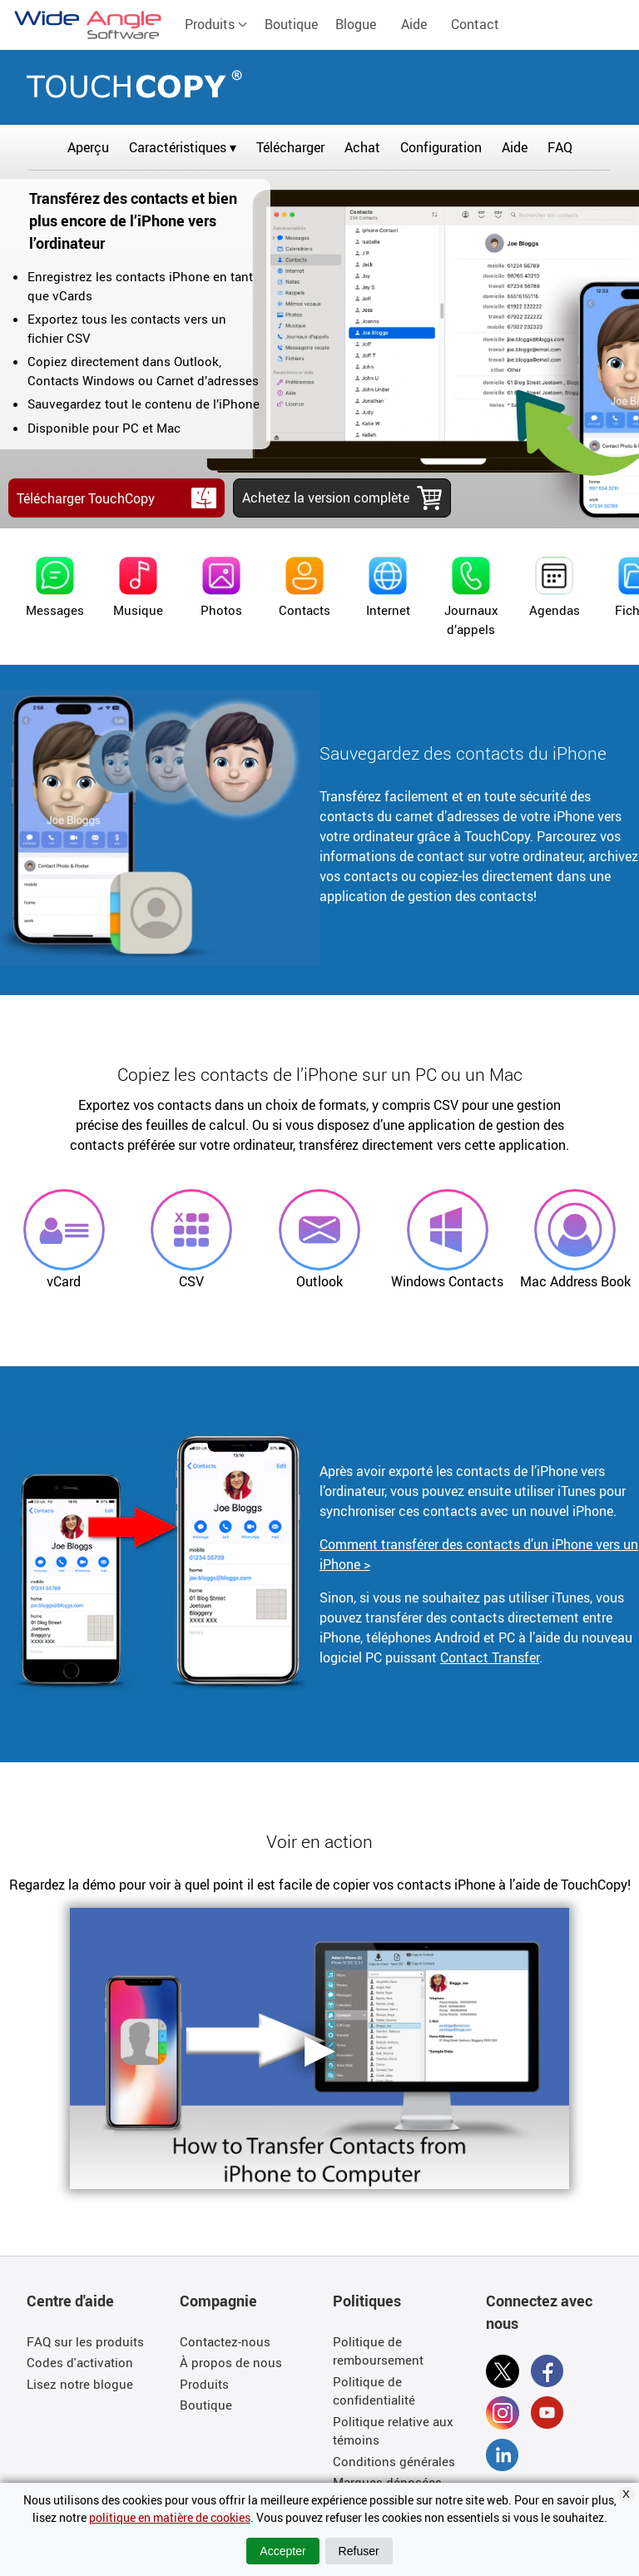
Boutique (291, 24)
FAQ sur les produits (85, 2341)
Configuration (441, 147)
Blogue (355, 24)
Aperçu (88, 147)
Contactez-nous (225, 2341)
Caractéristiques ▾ (182, 147)
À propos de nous (231, 2362)
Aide (414, 24)
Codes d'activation (80, 2362)
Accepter (282, 2551)
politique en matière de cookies (169, 2517)
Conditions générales (394, 2461)
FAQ (559, 147)
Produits (216, 24)
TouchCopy (319, 84)
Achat (362, 147)
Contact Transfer (489, 1657)
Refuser (359, 2551)
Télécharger (290, 147)
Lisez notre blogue (80, 2383)
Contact (475, 24)
